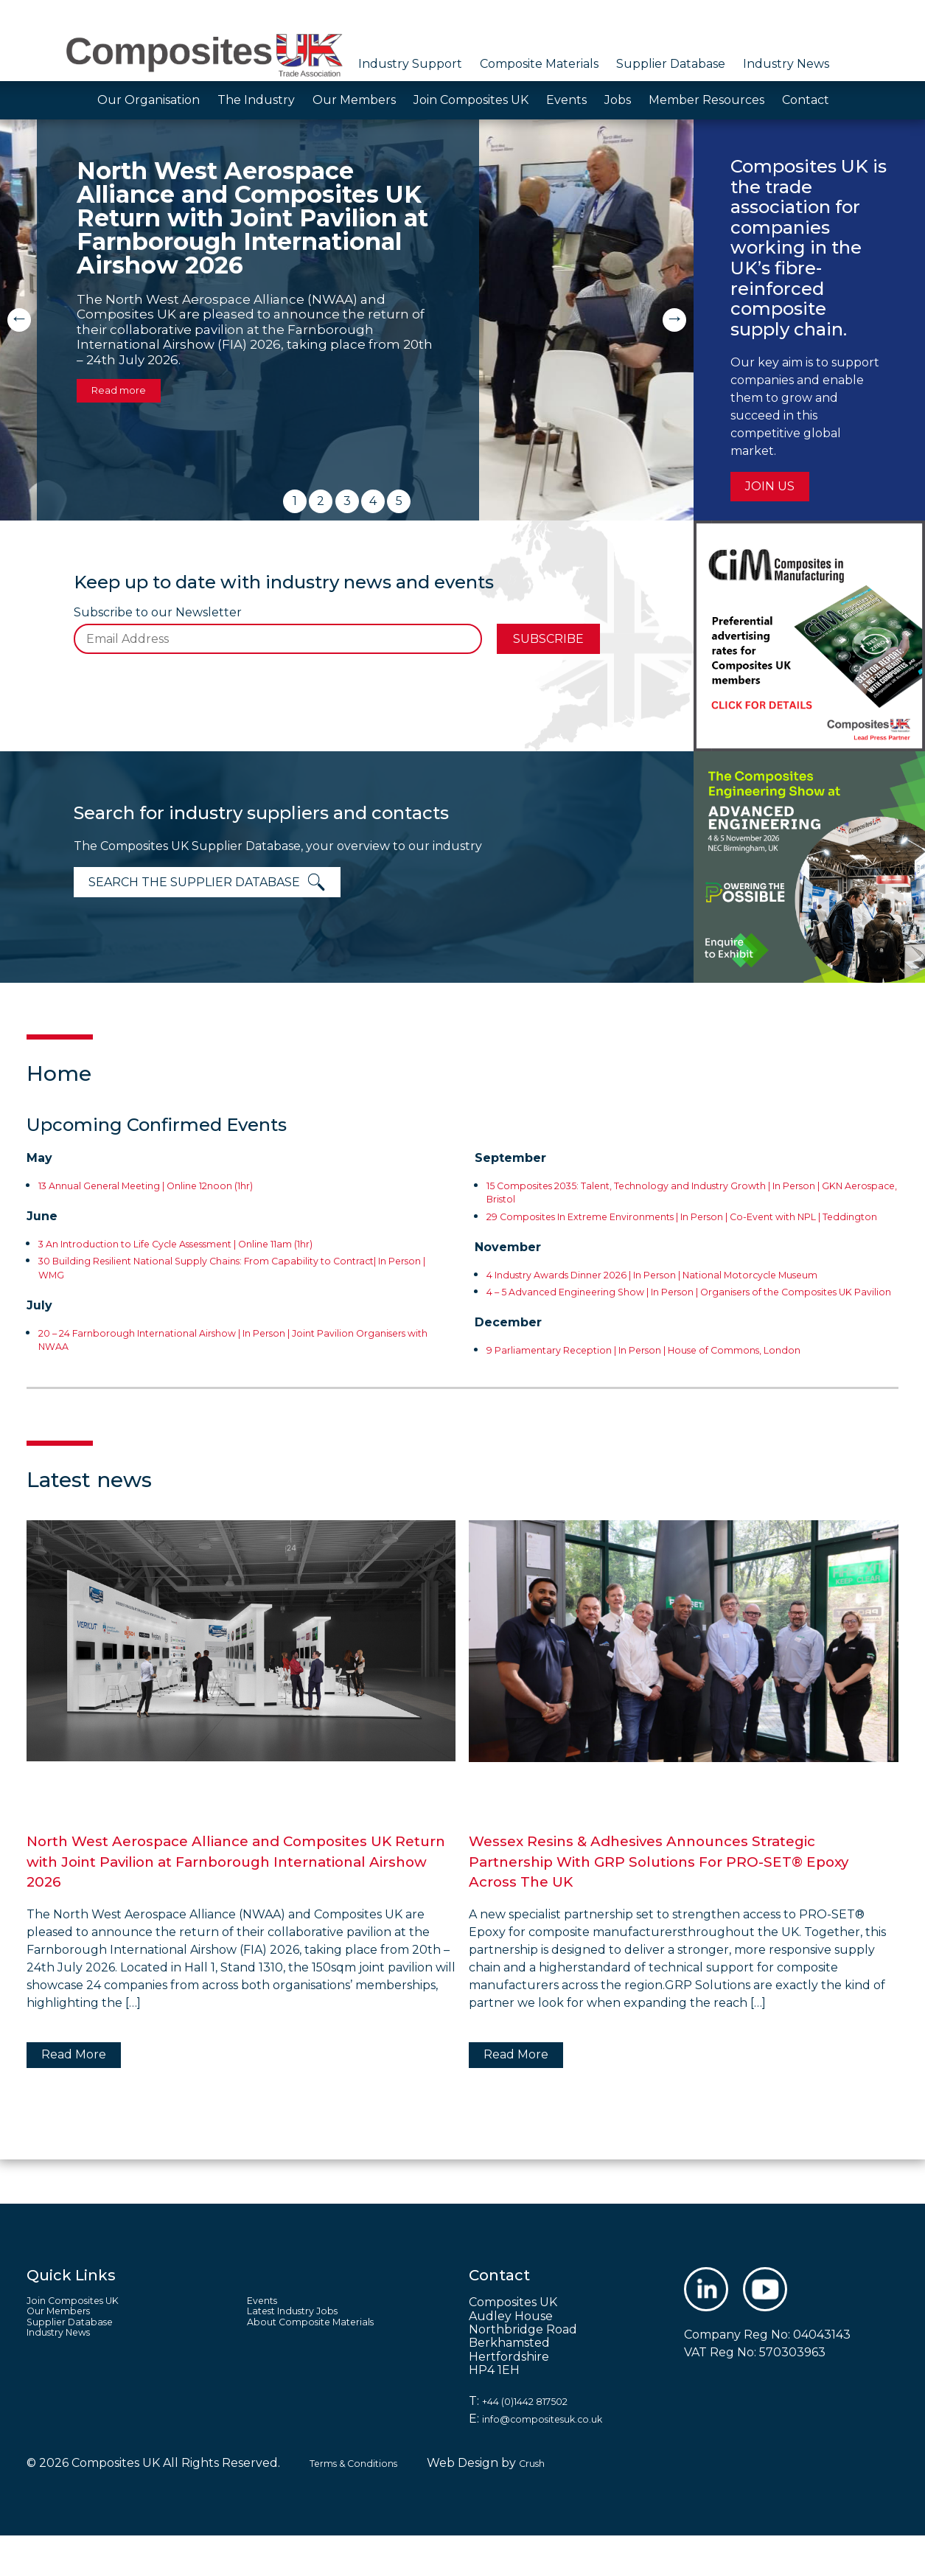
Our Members (354, 100)
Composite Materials (539, 64)
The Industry (256, 100)
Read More (73, 2095)
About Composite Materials (326, 2370)
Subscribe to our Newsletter (158, 612)
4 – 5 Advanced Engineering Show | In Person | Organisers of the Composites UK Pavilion (675, 1325)
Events (566, 100)
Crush (561, 2503)
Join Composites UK (470, 100)
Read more (127, 389)
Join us (770, 486)
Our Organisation (148, 100)
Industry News (786, 64)
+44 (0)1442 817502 (538, 2441)
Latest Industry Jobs (306, 2357)
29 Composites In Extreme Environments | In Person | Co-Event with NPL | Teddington (686, 1222)
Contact (805, 100)
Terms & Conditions (366, 2503)
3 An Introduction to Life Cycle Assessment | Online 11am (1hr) (218, 1243)
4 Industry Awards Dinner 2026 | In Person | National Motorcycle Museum (675, 1294)
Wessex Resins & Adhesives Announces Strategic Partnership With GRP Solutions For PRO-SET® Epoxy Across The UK (672, 1901)
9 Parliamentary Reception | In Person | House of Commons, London (686, 1390)
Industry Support (410, 64)
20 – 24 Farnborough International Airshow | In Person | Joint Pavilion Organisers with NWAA (242, 1339)
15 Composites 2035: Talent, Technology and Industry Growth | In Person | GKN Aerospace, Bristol (678, 1191)
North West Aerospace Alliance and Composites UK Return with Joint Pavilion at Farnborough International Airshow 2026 (241, 1901)
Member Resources (706, 100)
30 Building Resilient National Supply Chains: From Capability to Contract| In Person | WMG (224, 1267)
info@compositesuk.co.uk (558, 2459)
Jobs (617, 100)
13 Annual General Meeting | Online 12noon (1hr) (180, 1185)
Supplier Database (670, 64)
